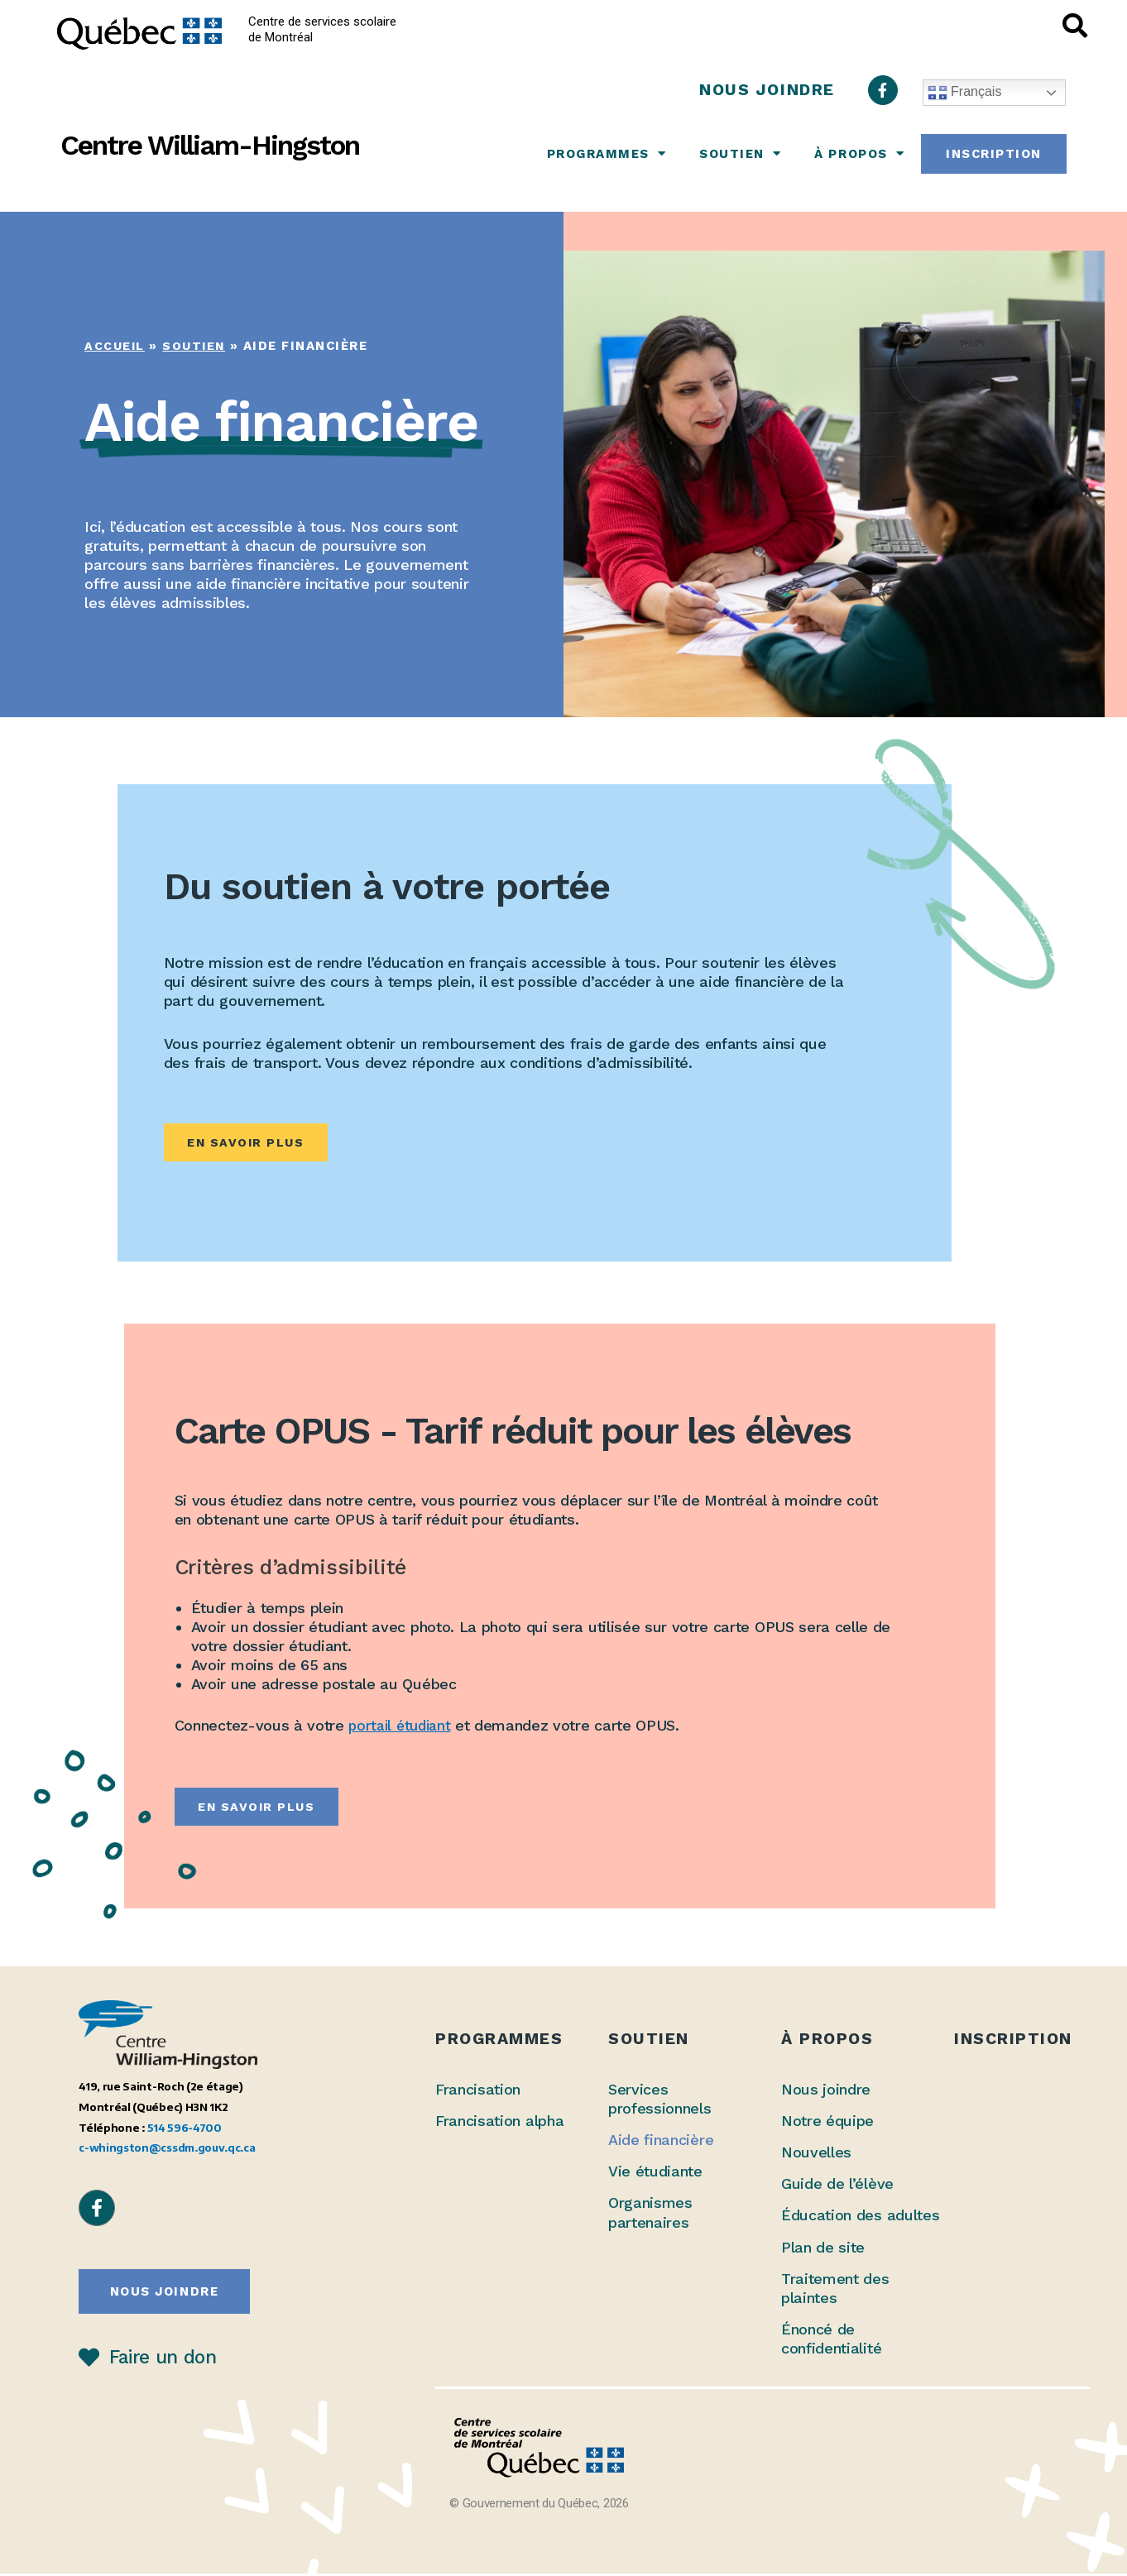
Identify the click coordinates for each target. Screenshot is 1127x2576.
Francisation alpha (499, 2123)
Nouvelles (816, 2154)
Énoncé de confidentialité (831, 2340)
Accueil (115, 345)
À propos (859, 153)
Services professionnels (660, 2101)
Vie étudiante (655, 2173)
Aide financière (660, 2142)
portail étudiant (402, 1727)
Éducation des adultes (860, 2217)
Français (965, 93)
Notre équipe (827, 2123)
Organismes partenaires (650, 2214)
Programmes (607, 153)
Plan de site (823, 2249)
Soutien (740, 153)
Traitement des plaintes (835, 2290)
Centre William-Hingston (209, 145)
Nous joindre (825, 2091)
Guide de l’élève (837, 2186)
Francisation (477, 2091)
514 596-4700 (184, 2129)
